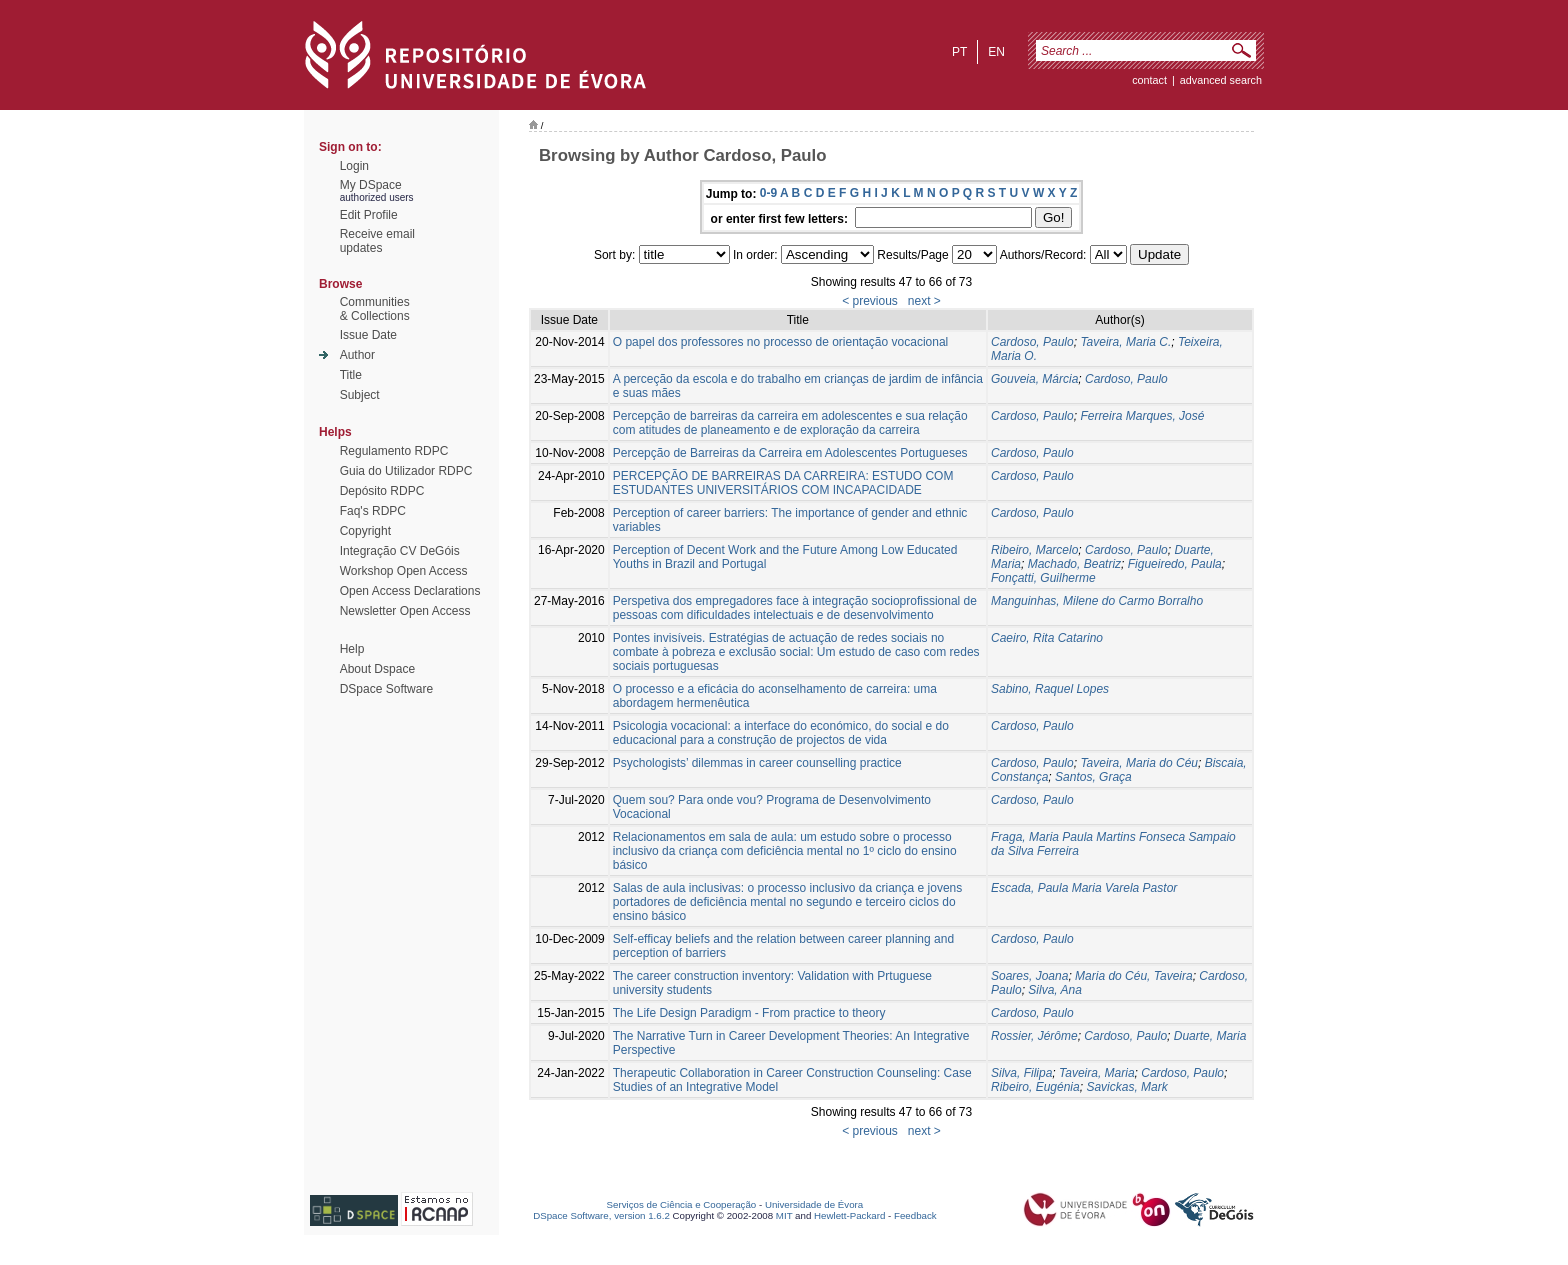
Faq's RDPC (373, 511)
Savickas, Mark (1126, 1087)
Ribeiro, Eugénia (1035, 1087)
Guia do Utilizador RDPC (406, 471)
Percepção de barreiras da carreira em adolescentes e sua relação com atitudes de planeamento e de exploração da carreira (790, 423)
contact (1149, 80)
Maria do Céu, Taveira (1134, 976)
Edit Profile (369, 215)
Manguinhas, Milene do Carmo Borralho (1097, 601)
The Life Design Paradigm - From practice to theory (749, 1013)
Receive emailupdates (377, 241)
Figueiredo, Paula (1175, 564)
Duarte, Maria (1210, 1036)
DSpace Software (386, 689)
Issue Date (368, 335)
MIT (784, 1215)
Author (357, 355)
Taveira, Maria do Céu (1139, 763)
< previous (870, 301)
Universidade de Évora (814, 1204)
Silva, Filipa (1021, 1073)
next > (924, 301)
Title (351, 375)
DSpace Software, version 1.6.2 (601, 1215)
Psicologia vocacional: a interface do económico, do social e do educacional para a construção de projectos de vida (781, 733)
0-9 (768, 193)
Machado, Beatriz (1074, 564)
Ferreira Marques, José (1142, 416)
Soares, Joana (1029, 976)
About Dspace (377, 669)
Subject (360, 395)
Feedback (915, 1215)
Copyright (365, 531)
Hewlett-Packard (849, 1215)
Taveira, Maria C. (1125, 342)
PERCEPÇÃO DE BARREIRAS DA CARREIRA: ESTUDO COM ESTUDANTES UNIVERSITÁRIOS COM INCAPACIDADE (783, 483)
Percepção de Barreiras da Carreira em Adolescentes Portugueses (790, 453)
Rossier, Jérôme (1034, 1036)
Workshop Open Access (404, 571)
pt (959, 52)
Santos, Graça (1093, 777)
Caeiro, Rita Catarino (1047, 638)
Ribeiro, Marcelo (1034, 550)
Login (354, 166)
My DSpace (371, 185)
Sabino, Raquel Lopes (1050, 689)
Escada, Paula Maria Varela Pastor (1084, 888)
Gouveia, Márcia (1034, 379)
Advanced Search (1221, 80)
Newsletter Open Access (405, 611)
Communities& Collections (375, 309)
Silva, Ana (1055, 990)
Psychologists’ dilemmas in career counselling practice (757, 763)
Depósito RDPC (382, 491)
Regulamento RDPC (394, 451)
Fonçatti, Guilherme (1043, 578)
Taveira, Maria (1097, 1073)
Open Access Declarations (410, 591)
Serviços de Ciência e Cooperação (682, 1204)
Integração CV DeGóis (400, 551)
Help (352, 649)
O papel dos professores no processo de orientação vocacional (781, 342)
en (996, 52)
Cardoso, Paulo (1032, 342)
